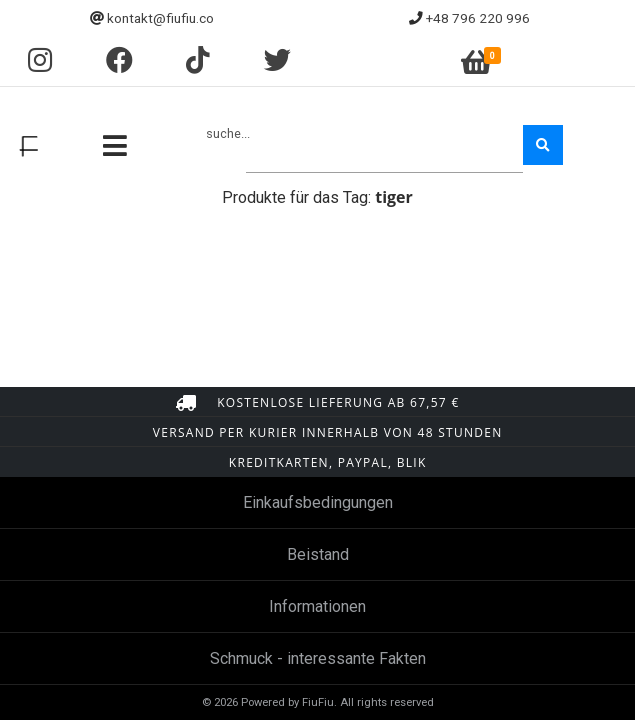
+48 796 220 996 (478, 18)
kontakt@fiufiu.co (160, 18)
